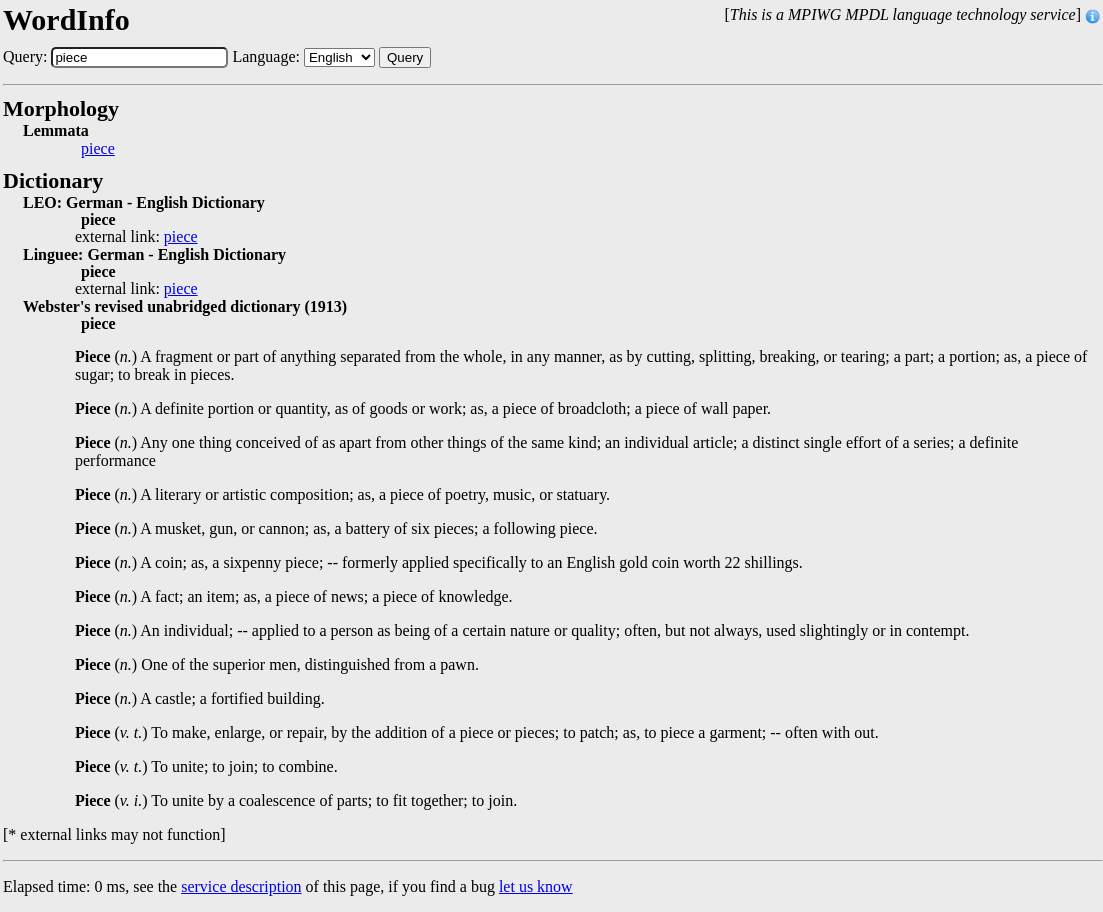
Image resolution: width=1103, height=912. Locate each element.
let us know (536, 886)
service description (241, 886)
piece (98, 149)
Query (405, 57)
